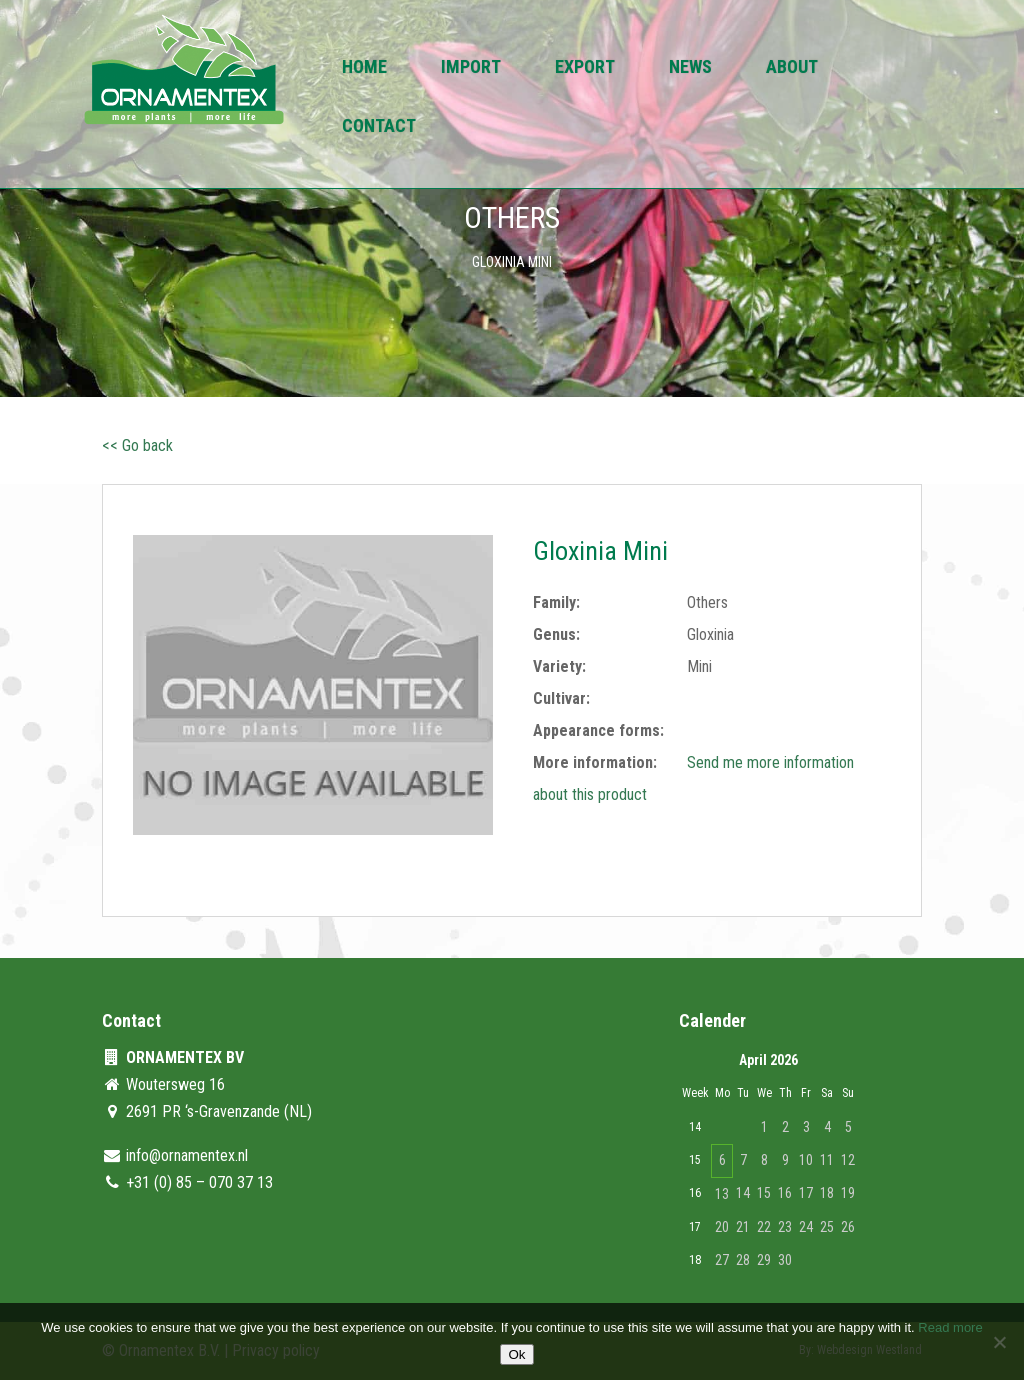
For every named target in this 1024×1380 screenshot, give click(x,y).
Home (364, 68)
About (792, 68)
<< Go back (137, 445)
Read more (950, 1327)
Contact (379, 127)
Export (585, 68)
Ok (516, 1354)
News (690, 68)
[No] (999, 1342)
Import (471, 68)
